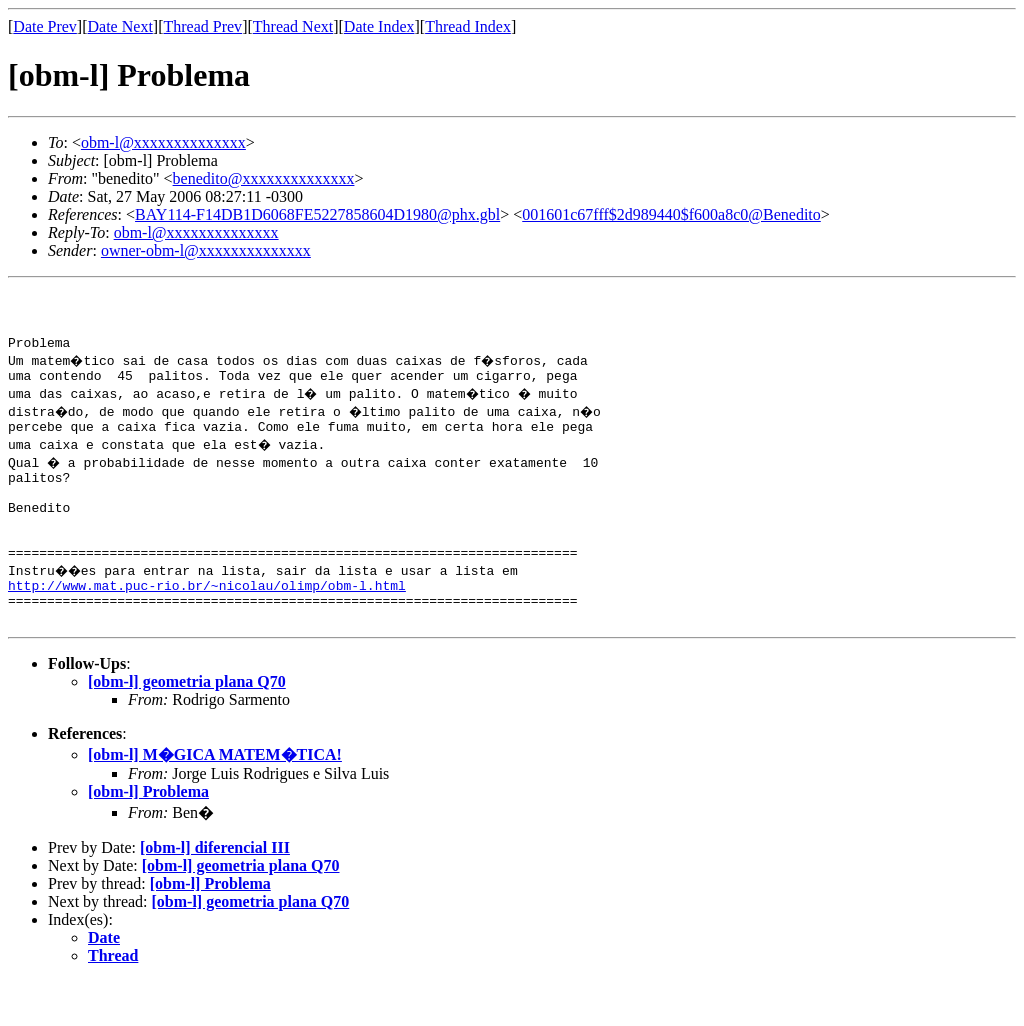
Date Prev (45, 26)
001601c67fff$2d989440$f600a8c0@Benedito (671, 214)
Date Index (379, 26)
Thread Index (468, 26)
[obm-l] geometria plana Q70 (187, 726)
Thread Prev (202, 26)
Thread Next (293, 26)
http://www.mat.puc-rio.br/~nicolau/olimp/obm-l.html (207, 624)
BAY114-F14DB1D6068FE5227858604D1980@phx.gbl (317, 214)
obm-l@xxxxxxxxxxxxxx (163, 142)
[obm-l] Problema (148, 836)
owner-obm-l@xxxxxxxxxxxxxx (206, 250)
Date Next (120, 26)
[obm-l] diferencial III (215, 892)
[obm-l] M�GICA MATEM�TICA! (215, 799)
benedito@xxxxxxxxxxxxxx (264, 178)
